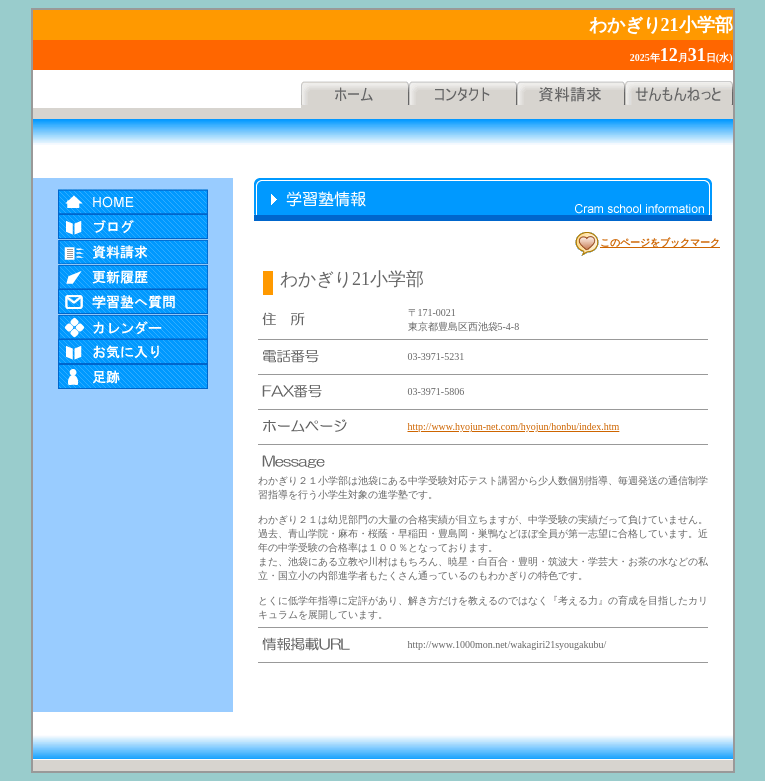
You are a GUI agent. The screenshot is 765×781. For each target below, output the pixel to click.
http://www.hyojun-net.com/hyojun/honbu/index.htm (514, 426)
